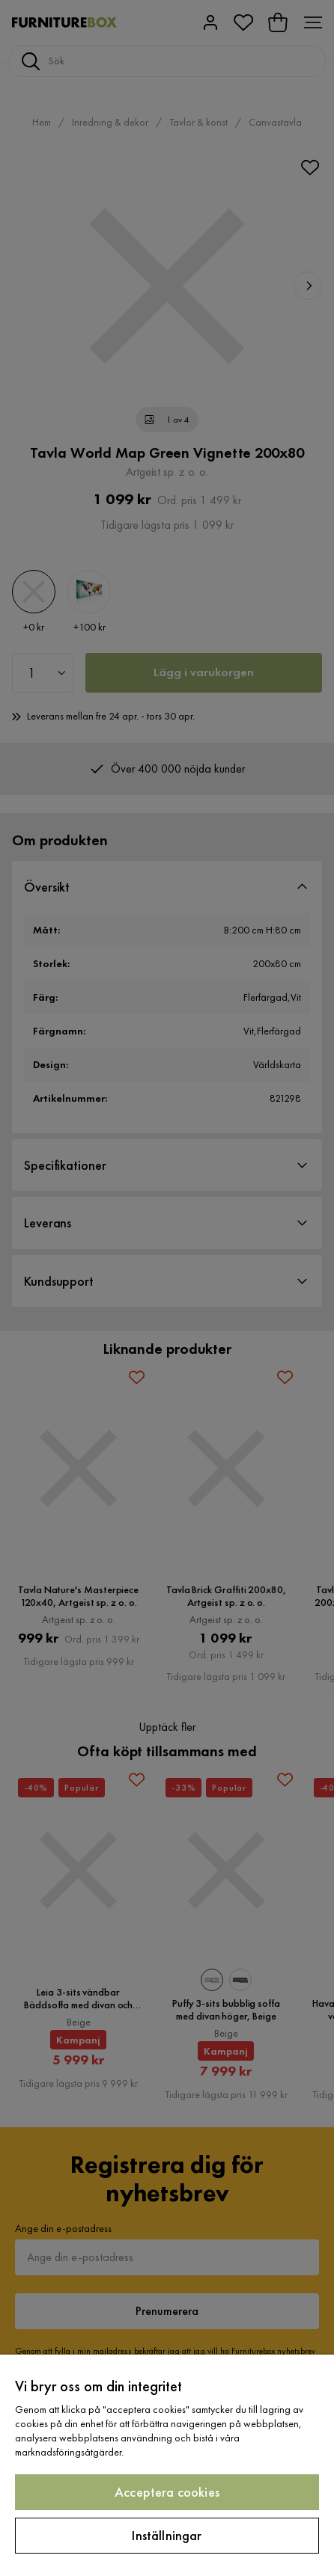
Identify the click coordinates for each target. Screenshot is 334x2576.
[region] (167, 2465)
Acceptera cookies (167, 2491)
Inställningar (166, 2535)
